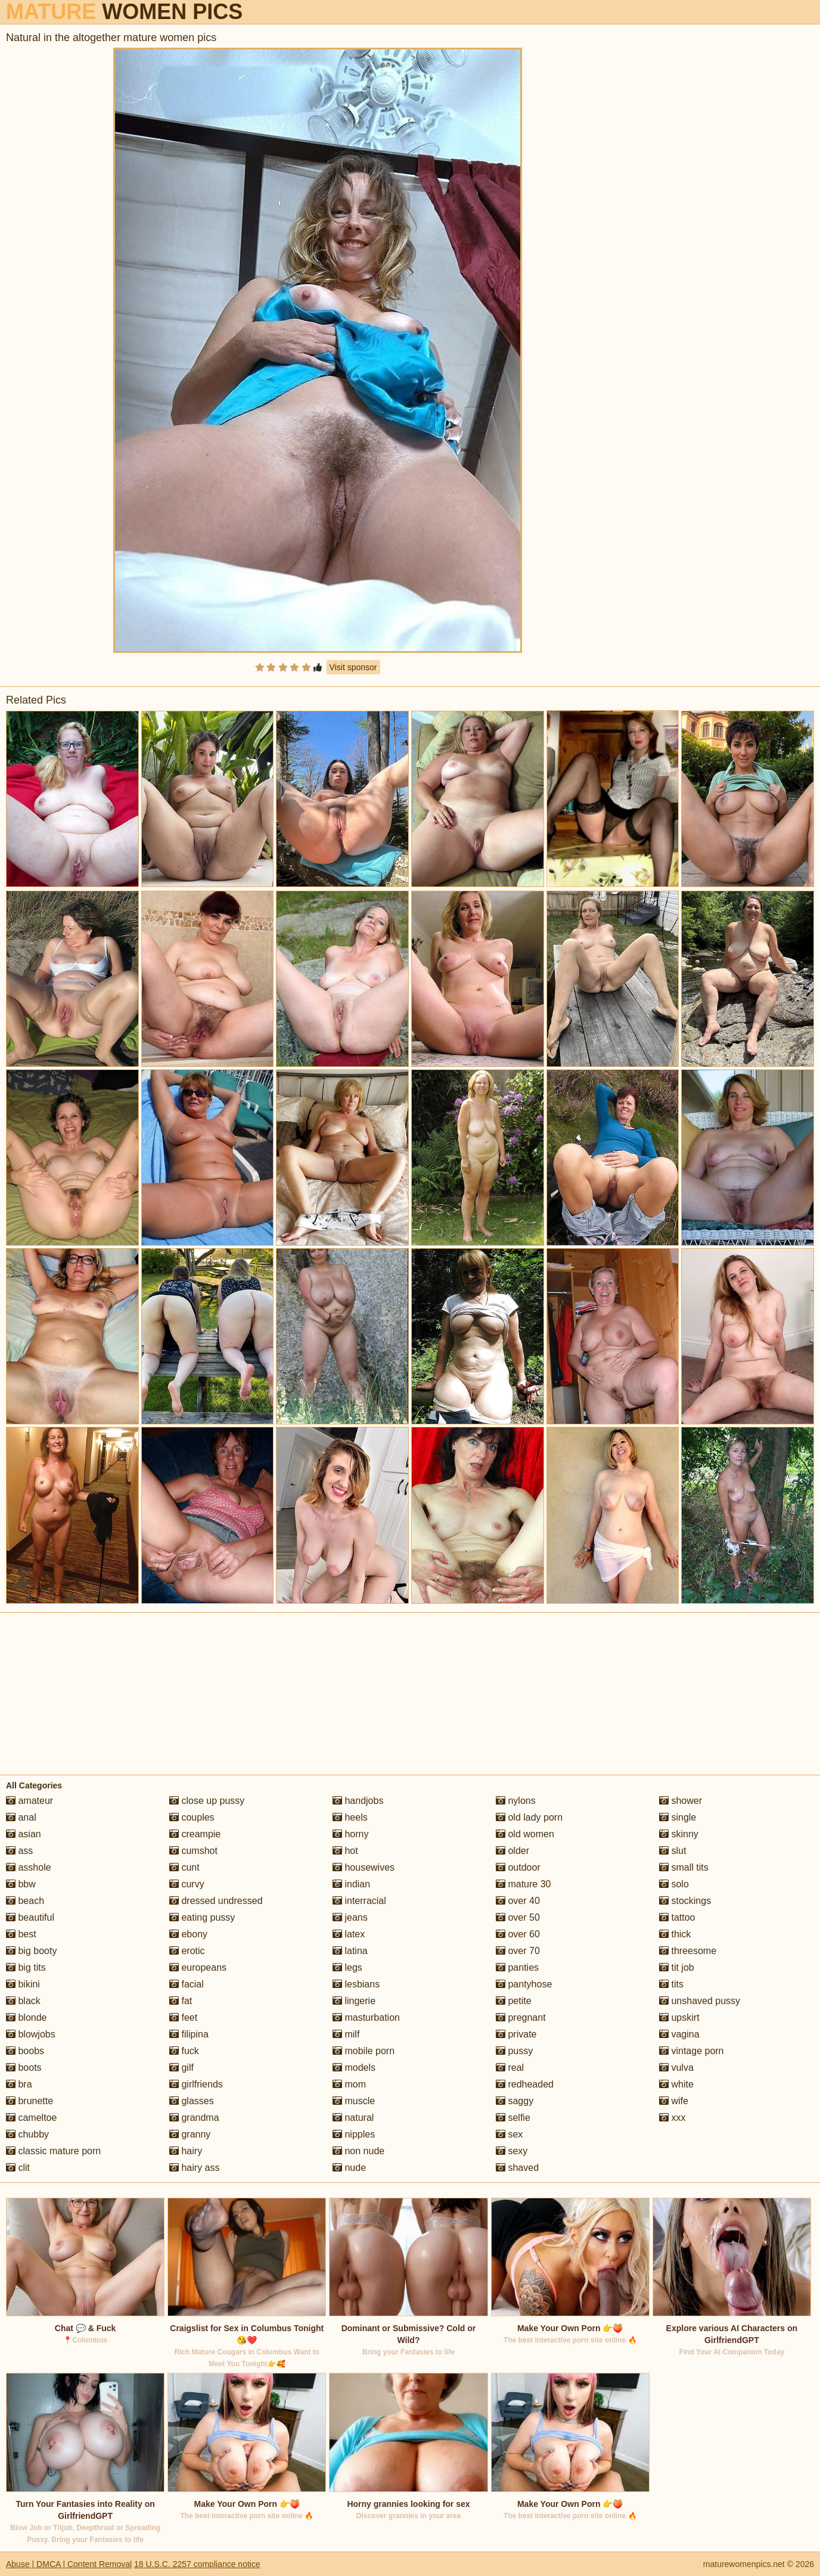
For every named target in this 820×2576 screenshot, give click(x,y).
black (23, 2001)
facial (186, 1984)
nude (349, 2168)
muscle (354, 2101)
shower (680, 1801)
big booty (31, 1951)
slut (672, 1851)
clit (18, 2168)
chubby (27, 2134)
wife (673, 2101)
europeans (197, 1967)
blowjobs (30, 2034)
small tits (684, 1867)
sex (509, 2134)
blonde (26, 2017)
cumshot (193, 1851)
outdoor (518, 1867)
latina (350, 1951)
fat (180, 2001)
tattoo (677, 1917)
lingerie (354, 2001)
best (21, 1934)
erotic (187, 1951)
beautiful (30, 1917)
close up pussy (206, 1801)
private (516, 2034)
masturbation (366, 2017)
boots (24, 2067)
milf (346, 2034)
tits (671, 1984)
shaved (517, 2168)
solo (674, 1884)
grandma (194, 2118)
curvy (186, 1884)
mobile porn (364, 2051)
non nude (358, 2151)
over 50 (518, 1917)
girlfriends (196, 2084)
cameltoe (31, 2118)
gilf (181, 2067)
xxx (672, 2118)
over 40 (518, 1901)
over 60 (518, 1934)
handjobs (358, 1801)
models (354, 2067)
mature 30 (523, 1884)
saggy (514, 2101)
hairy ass (194, 2168)
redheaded (525, 2084)
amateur (29, 1801)
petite (514, 2001)
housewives (364, 1867)
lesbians (356, 1984)
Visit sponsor (353, 667)
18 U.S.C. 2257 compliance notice (197, 2564)
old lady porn (529, 1817)
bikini (23, 1984)
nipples (354, 2134)
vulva (676, 2067)
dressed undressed (216, 1901)
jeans (350, 1917)
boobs (25, 2051)
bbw (21, 1884)
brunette (29, 2101)
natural (353, 2118)
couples (192, 1817)
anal (21, 1817)
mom (349, 2084)
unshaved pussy (699, 2001)
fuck (184, 2051)
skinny (678, 1834)
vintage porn (691, 2051)
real (510, 2067)
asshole (28, 1867)
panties (517, 1967)
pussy (514, 2051)
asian (23, 1834)
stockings (685, 1901)
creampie (194, 1834)
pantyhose (524, 1984)
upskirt (679, 2017)
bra (19, 2084)
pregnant (521, 2017)
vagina (679, 2034)
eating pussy (202, 1917)
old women (525, 1834)
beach (25, 1901)
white (676, 2084)
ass (19, 1851)
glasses (191, 2101)
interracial (359, 1901)
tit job (676, 1967)
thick (675, 1934)
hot (345, 1851)
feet (183, 2017)
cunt (184, 1867)
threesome (687, 1951)
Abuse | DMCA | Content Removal (69, 2564)
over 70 (518, 1951)
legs (347, 1967)
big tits (26, 1967)
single (677, 1817)
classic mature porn (53, 2151)
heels (350, 1817)
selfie (513, 2118)
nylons (516, 1801)
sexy (511, 2151)
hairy (185, 2151)
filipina (189, 2034)
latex (349, 1934)
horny (350, 1834)
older (512, 1851)
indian (351, 1884)
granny (189, 2134)
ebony (188, 1934)
